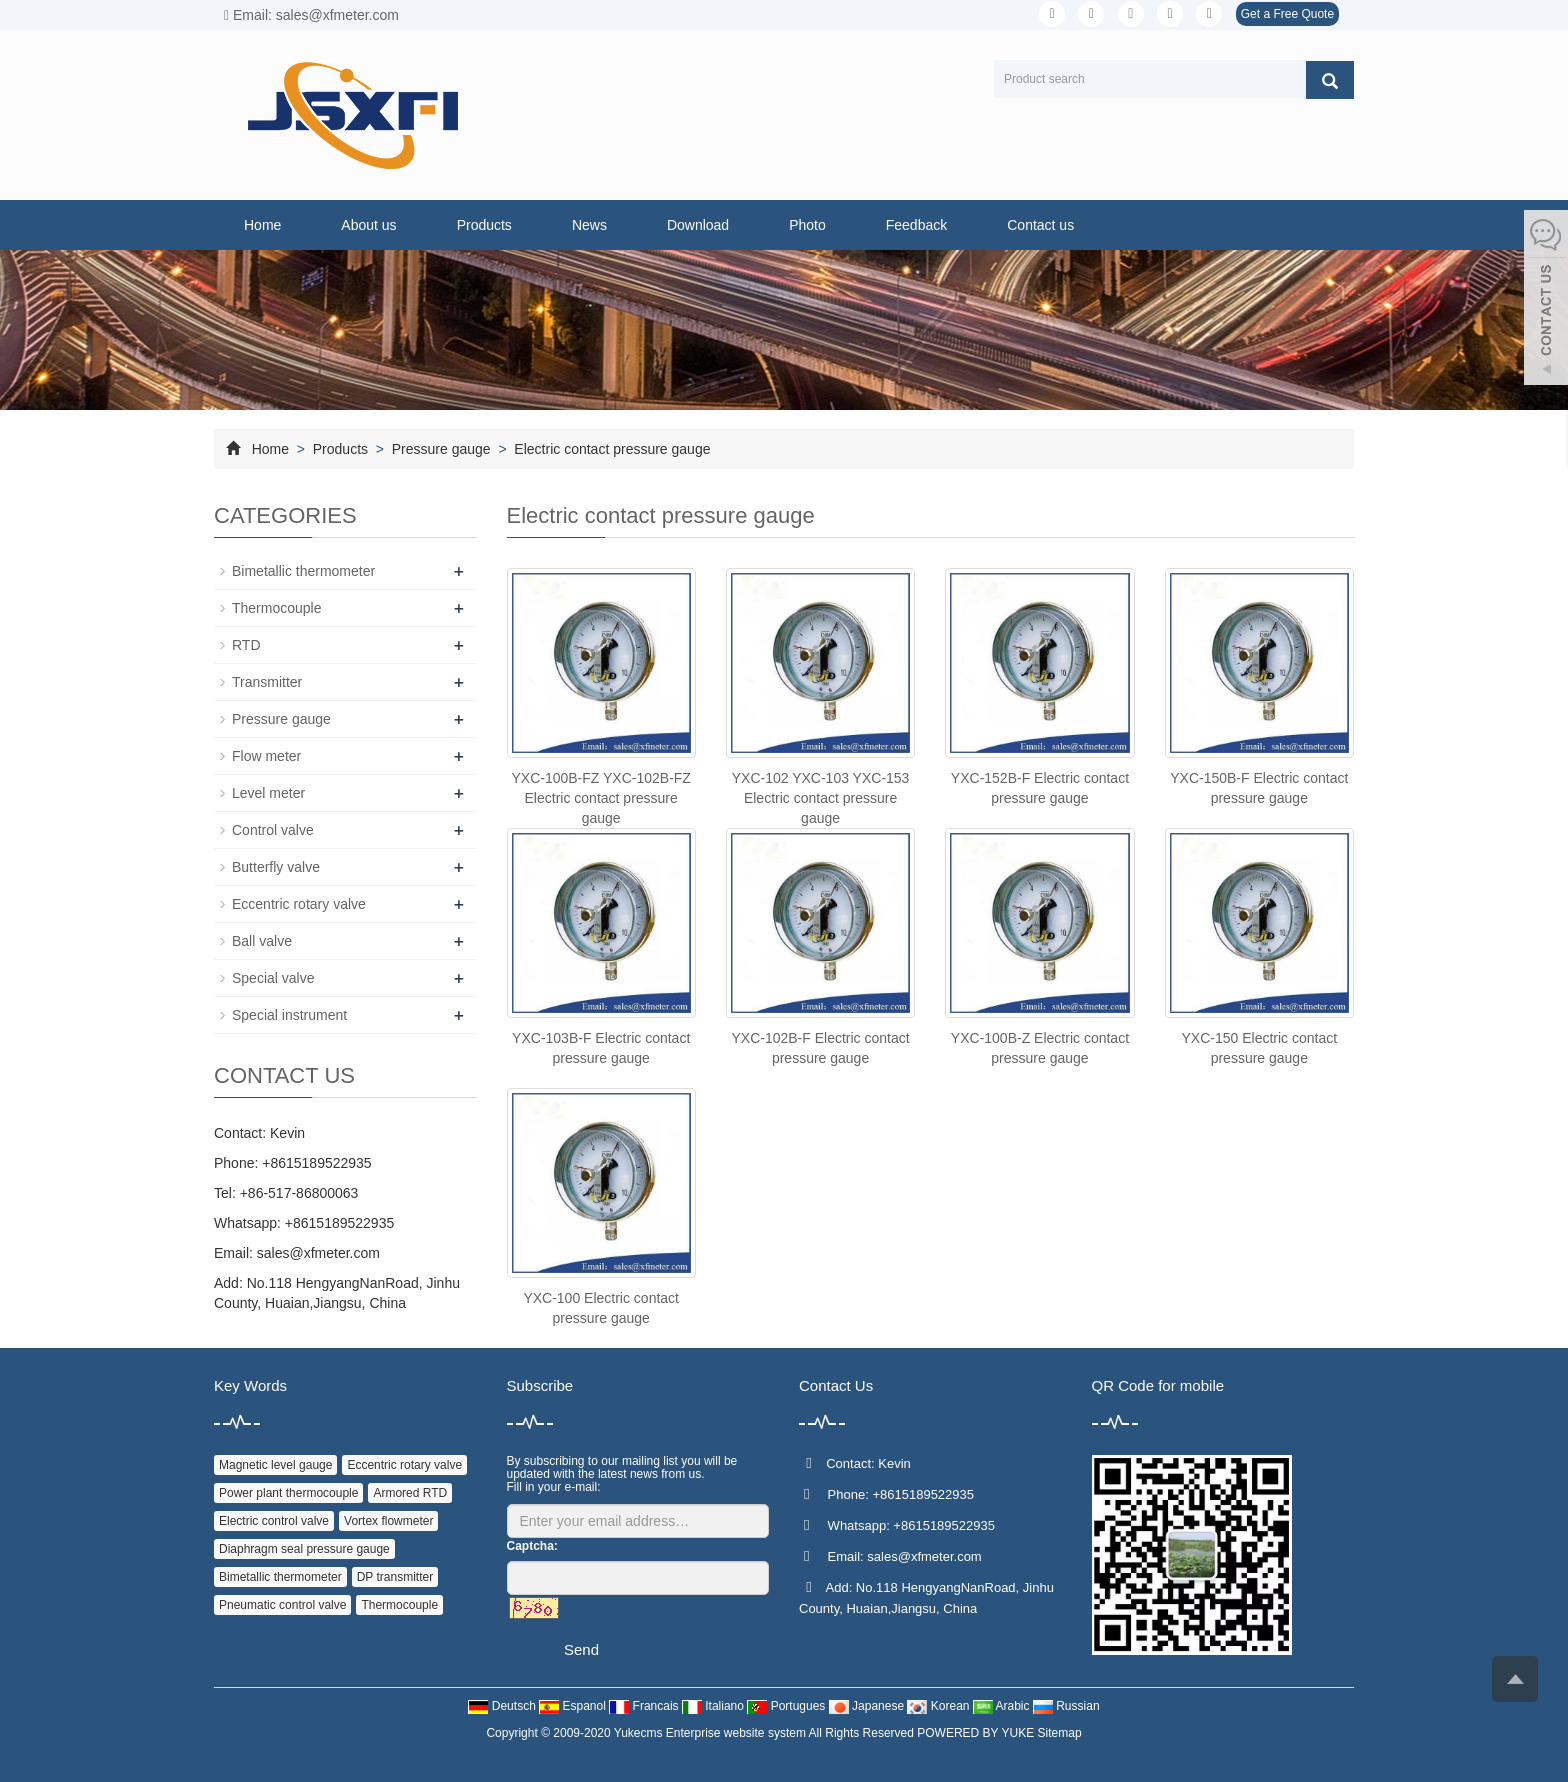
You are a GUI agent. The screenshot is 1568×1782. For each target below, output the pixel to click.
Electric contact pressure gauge (610, 449)
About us (368, 225)
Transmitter (267, 682)
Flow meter (266, 756)
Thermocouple (277, 608)
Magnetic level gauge (275, 1465)
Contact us (1040, 225)
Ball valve (262, 941)
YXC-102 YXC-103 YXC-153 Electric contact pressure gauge (821, 798)
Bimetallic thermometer (303, 571)
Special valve (273, 978)
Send (581, 1649)
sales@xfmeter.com (318, 1253)
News (589, 225)
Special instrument (289, 1015)
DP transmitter (395, 1577)
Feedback (916, 225)
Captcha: (532, 1546)
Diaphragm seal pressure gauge (304, 1549)
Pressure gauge (441, 449)
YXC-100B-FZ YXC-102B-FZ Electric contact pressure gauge (600, 798)
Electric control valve (274, 1521)
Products (484, 225)
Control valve (273, 830)
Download (698, 225)
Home (262, 225)
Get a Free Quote (1287, 14)
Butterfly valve (276, 867)
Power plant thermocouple (288, 1493)
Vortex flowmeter (388, 1521)
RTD (246, 645)
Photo (807, 225)
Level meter (268, 793)
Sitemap (1060, 1733)
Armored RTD (410, 1493)
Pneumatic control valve (282, 1605)
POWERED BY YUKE (977, 1733)
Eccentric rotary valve (299, 904)
